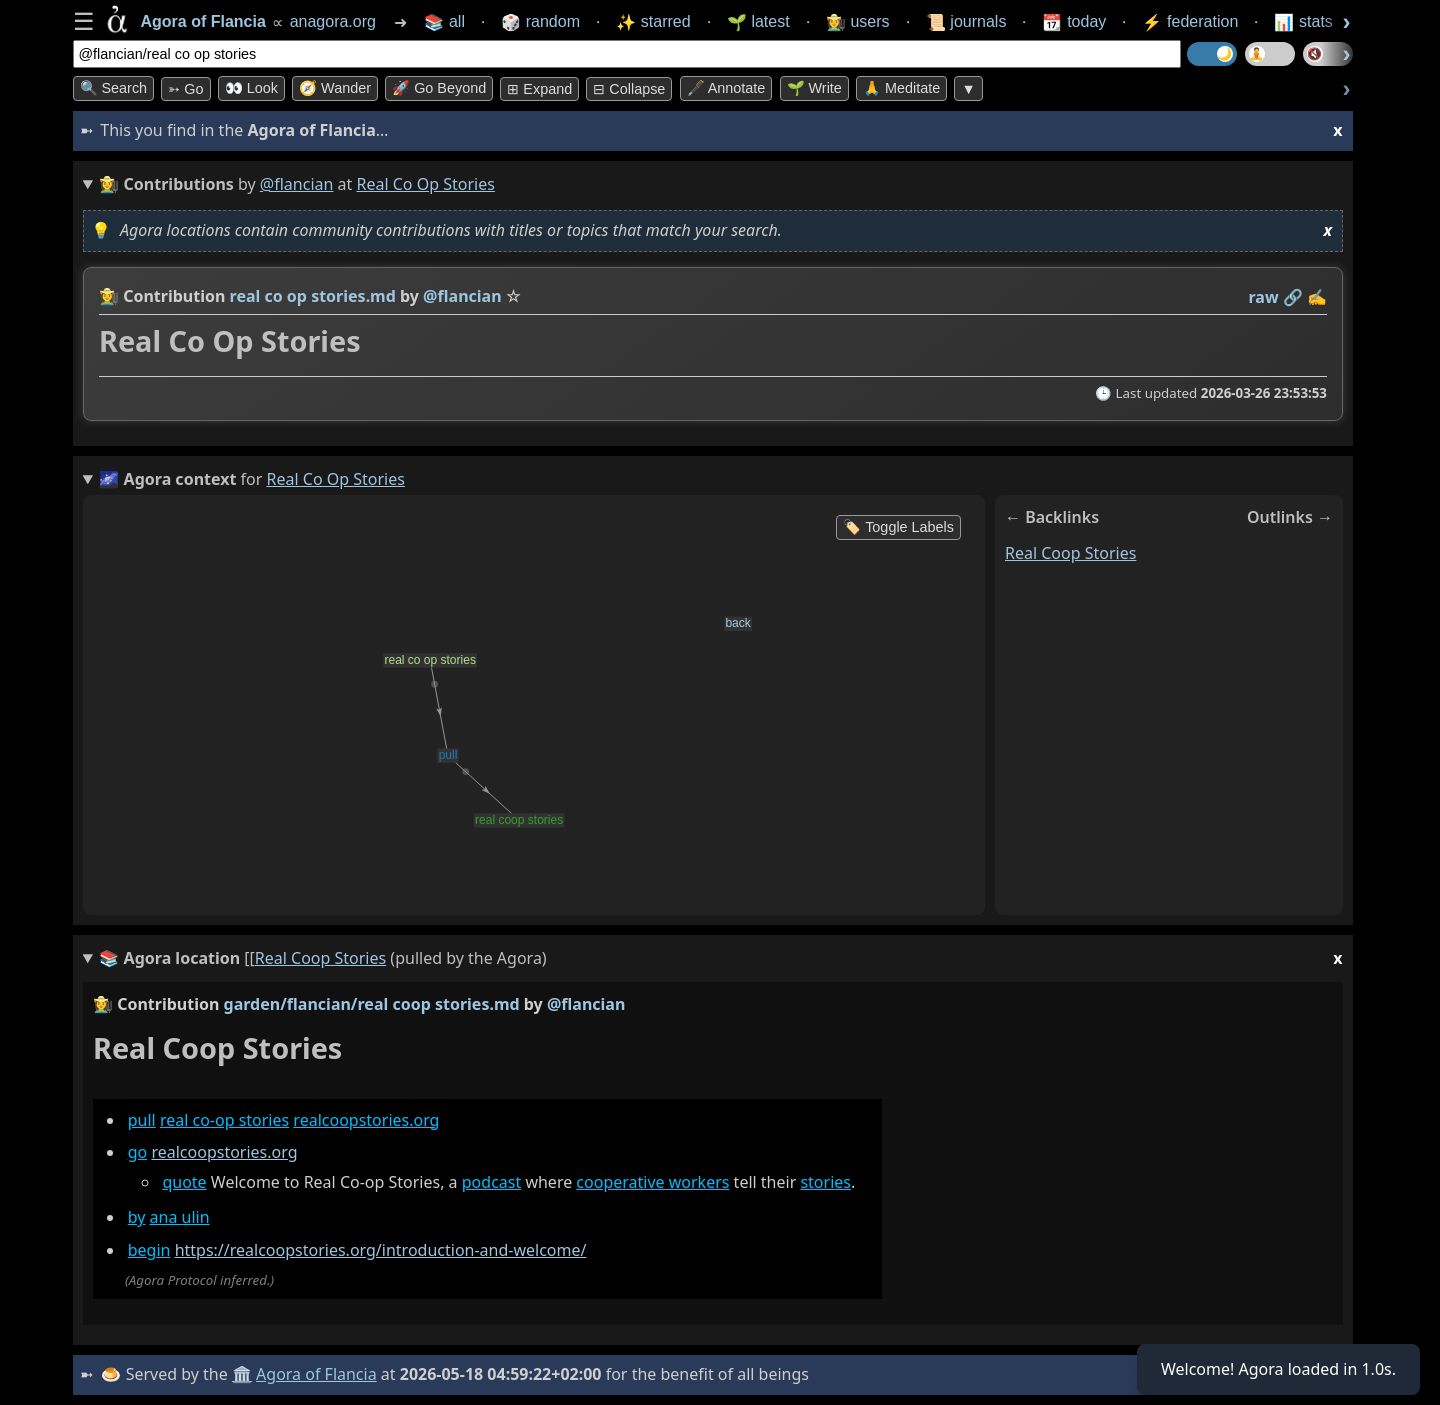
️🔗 (1292, 297)
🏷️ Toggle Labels (898, 527)
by (136, 1218)
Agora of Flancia (316, 1374)
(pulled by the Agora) (720, 958)
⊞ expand (539, 89)
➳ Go (185, 89)
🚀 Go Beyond (439, 88)
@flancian (297, 184)
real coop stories (1070, 553)
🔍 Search (114, 88)
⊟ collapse (629, 89)
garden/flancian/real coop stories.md (371, 1004)
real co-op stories (223, 1120)
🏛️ (242, 1374)
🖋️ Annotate (726, 88)
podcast (490, 1182)
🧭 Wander (335, 88)
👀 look (251, 88)
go (137, 1152)
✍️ (1317, 297)
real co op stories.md (312, 296)
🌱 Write (814, 88)
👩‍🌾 (109, 296)
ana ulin (179, 1218)
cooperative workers (652, 1182)
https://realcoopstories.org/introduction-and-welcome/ (380, 1250)
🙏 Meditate (901, 88)
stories (825, 1182)
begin (148, 1250)
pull (141, 1120)
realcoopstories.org (366, 1120)
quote (184, 1182)
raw (1263, 297)
